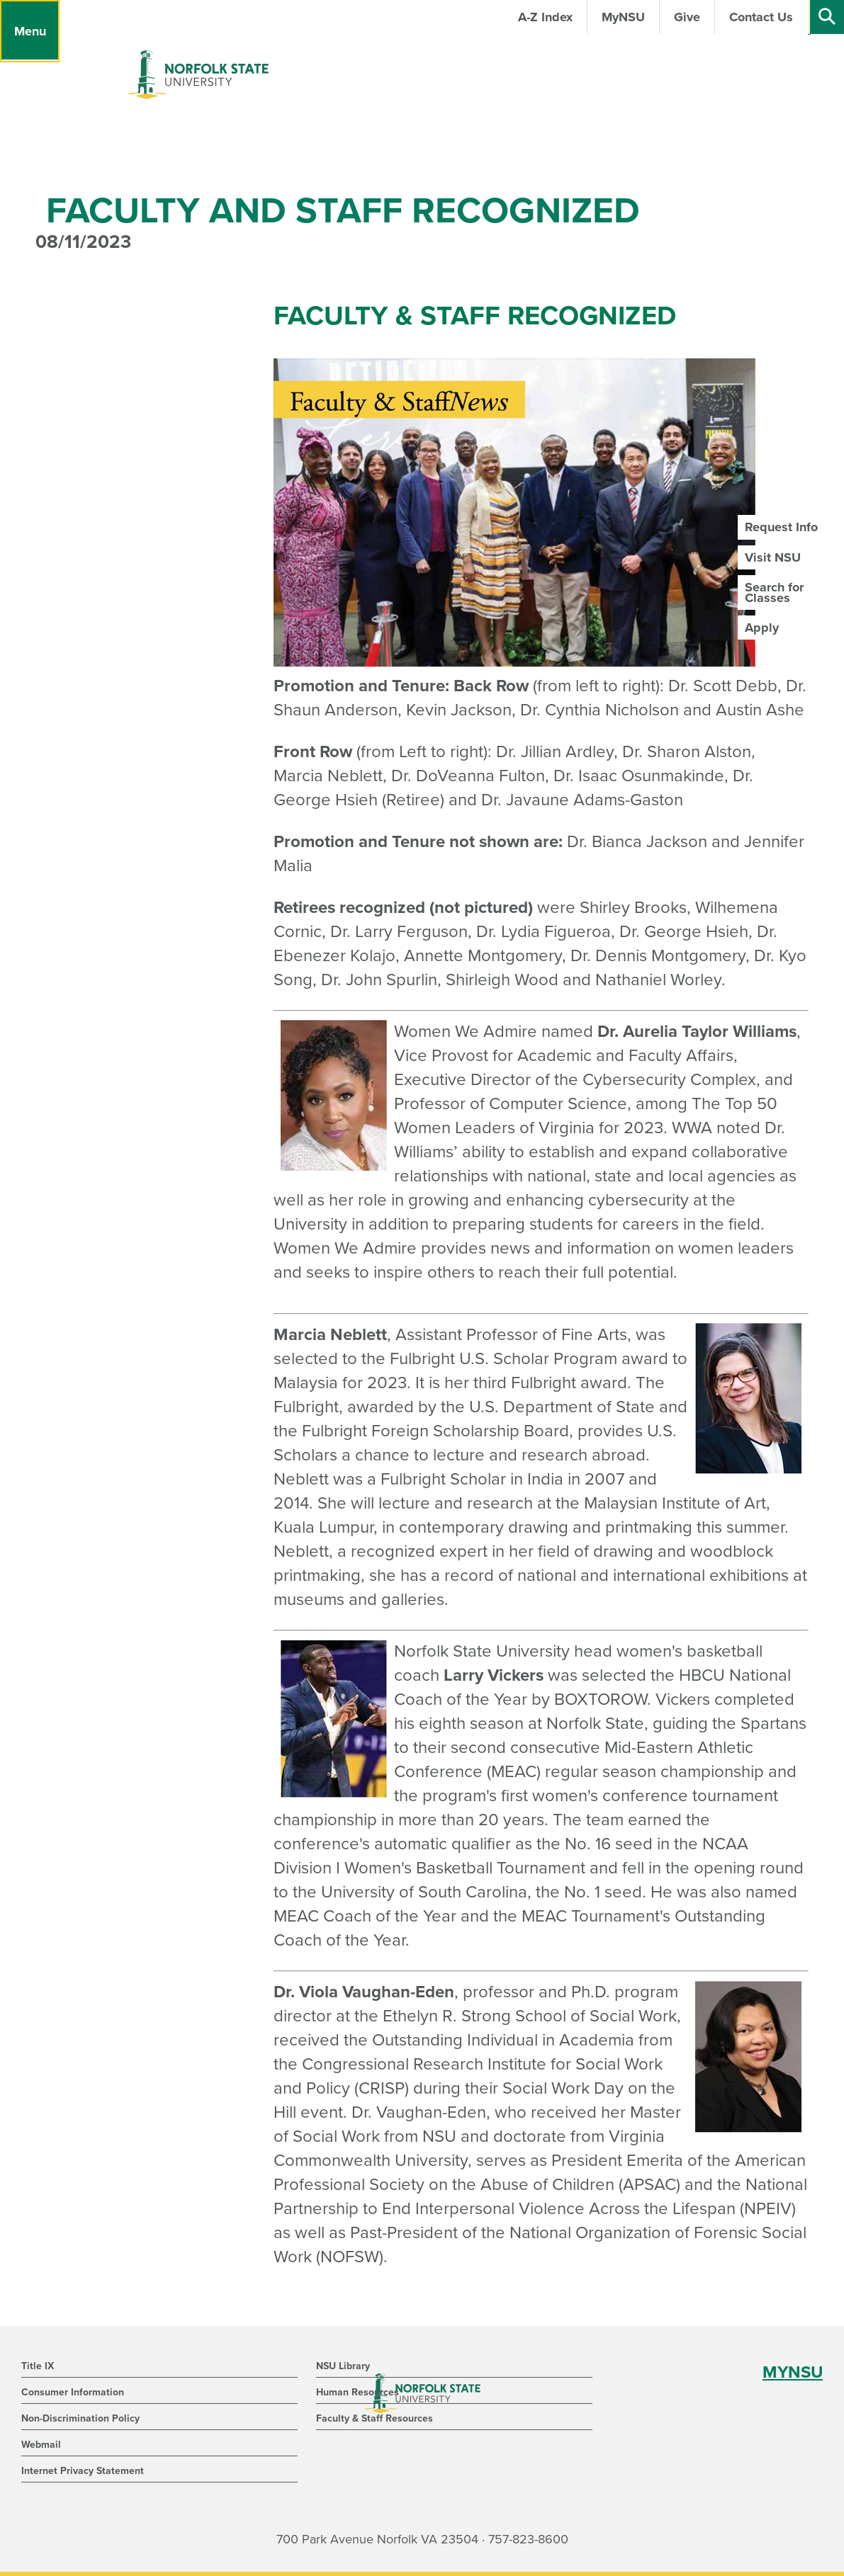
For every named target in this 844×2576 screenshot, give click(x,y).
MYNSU (793, 2372)
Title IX (37, 2366)
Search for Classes (774, 592)
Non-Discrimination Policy (80, 2418)
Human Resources (357, 2392)
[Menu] (30, 31)
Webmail (41, 2445)
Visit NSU (773, 557)
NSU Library (343, 2366)
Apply (762, 627)
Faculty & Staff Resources (374, 2418)
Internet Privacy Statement (82, 2471)
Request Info (781, 527)
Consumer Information (72, 2392)
